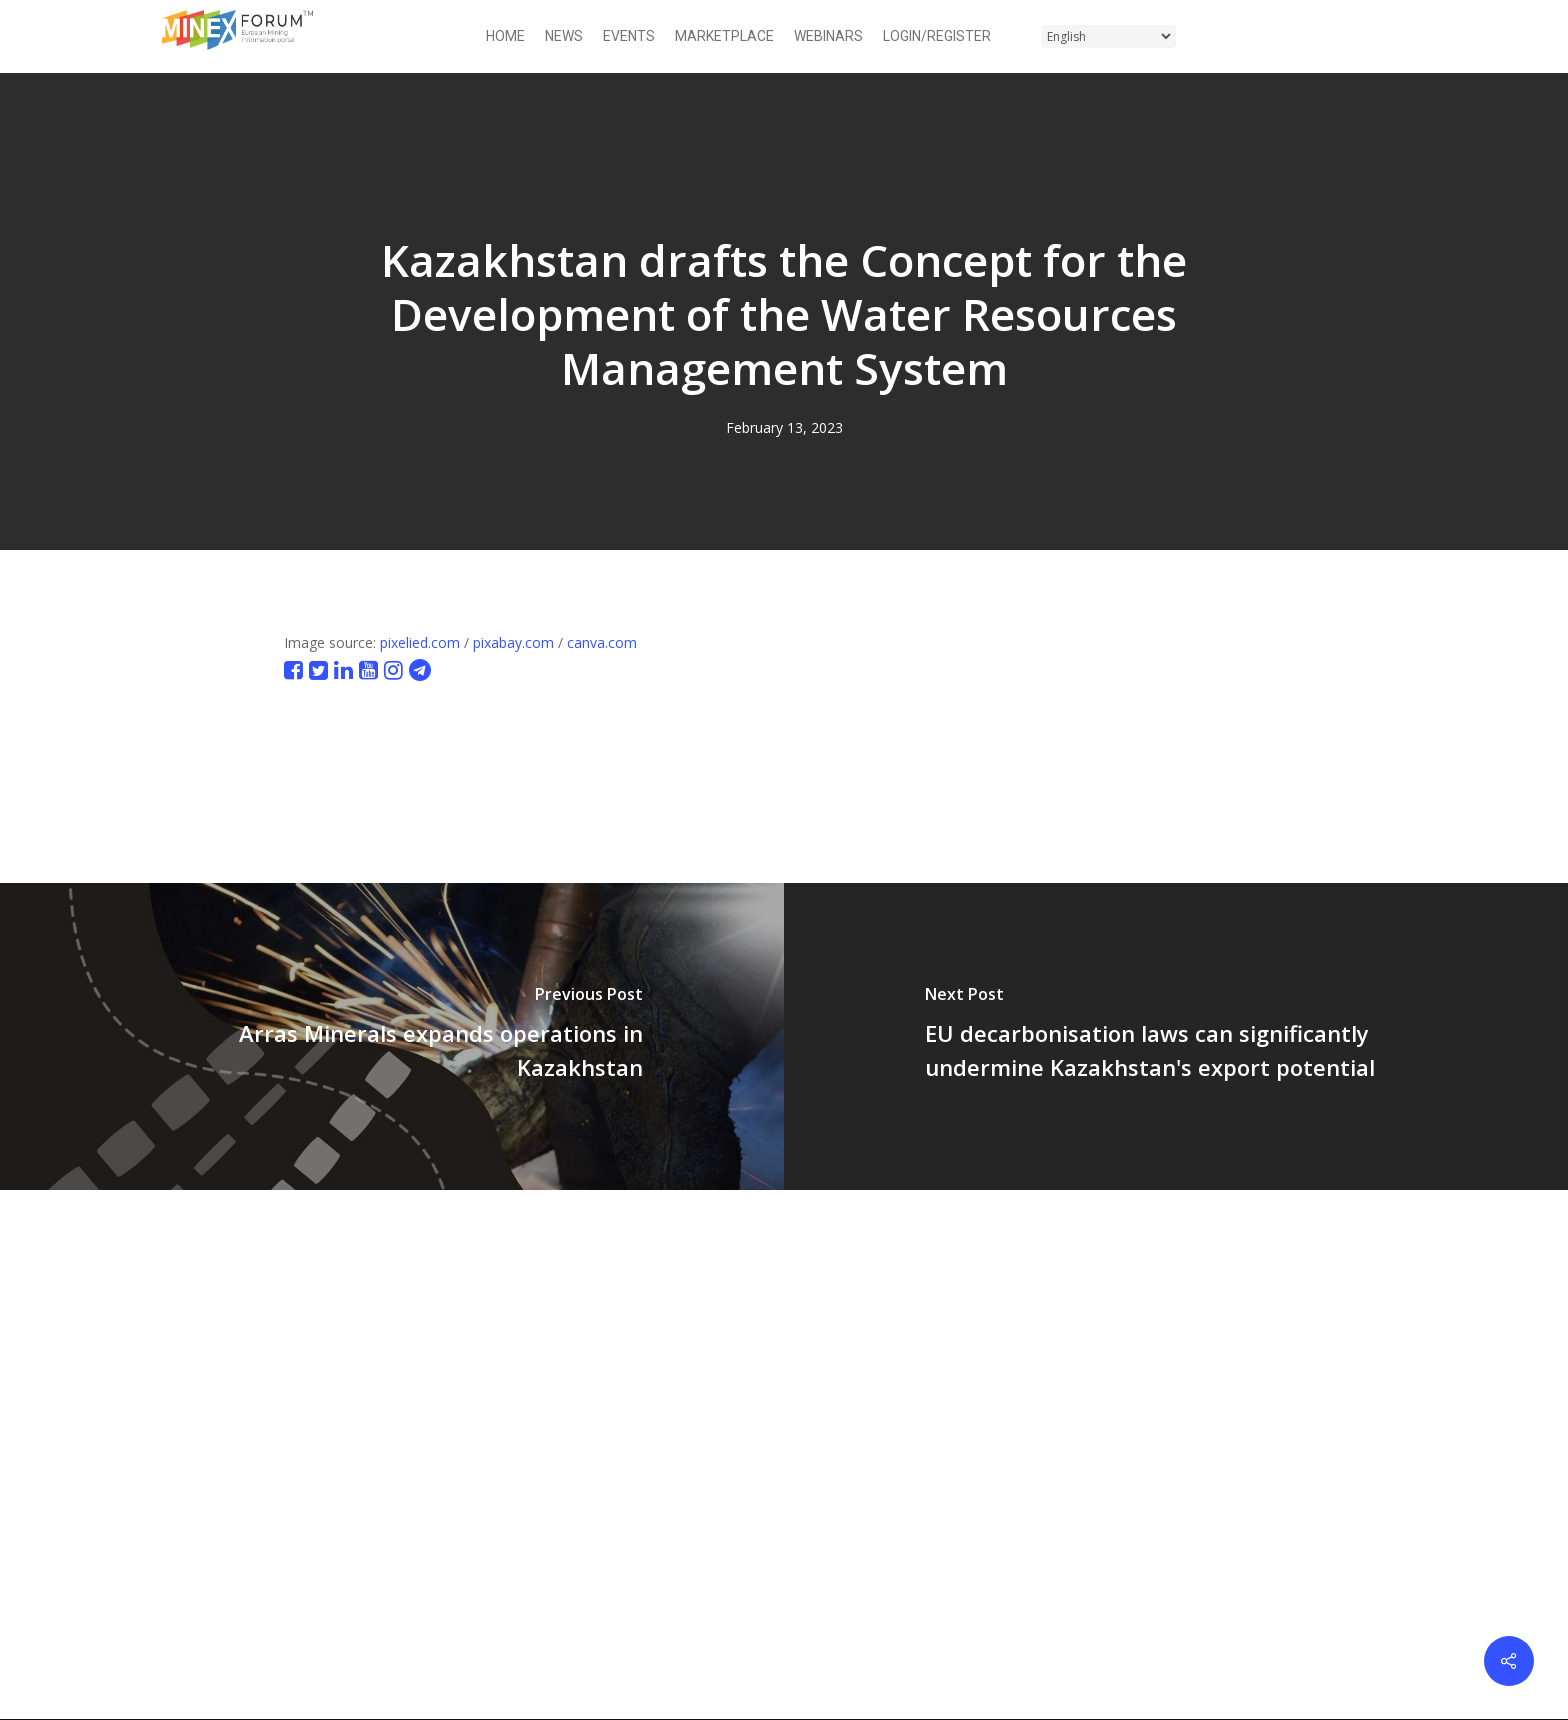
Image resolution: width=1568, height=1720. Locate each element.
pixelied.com (420, 642)
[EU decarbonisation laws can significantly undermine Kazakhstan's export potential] (1176, 1036)
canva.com (602, 642)
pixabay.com (513, 642)
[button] (1395, 36)
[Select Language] (1108, 36)
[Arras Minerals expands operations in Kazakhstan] (392, 1036)
